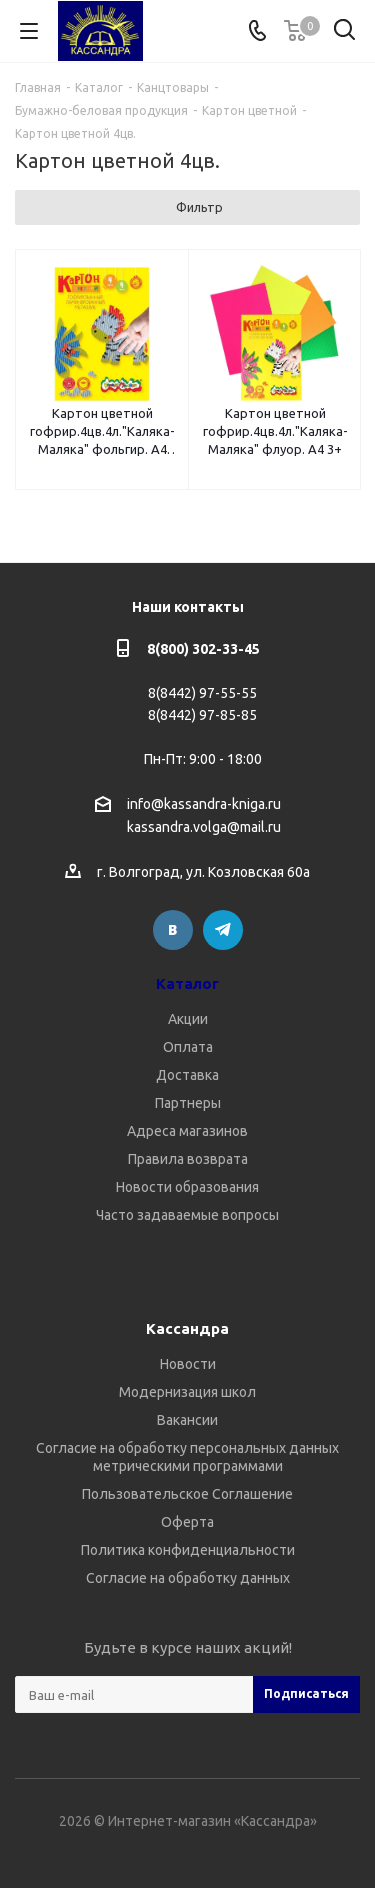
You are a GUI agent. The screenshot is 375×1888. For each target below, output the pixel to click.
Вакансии (187, 1420)
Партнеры (188, 1103)
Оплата (188, 1047)
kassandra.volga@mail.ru (204, 828)
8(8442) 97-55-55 (202, 693)
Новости (188, 1364)
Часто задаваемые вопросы (187, 1215)
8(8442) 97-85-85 (202, 715)
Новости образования (187, 1187)
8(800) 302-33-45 (203, 649)
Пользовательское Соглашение (187, 1494)
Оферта (187, 1522)
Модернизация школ (187, 1392)
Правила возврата (188, 1159)
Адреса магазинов (187, 1131)
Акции (188, 1019)
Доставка (187, 1075)
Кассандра (187, 1328)
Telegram (223, 930)
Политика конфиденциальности (188, 1550)
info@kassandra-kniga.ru (204, 804)
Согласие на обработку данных (188, 1578)
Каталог (187, 983)
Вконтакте (173, 930)
